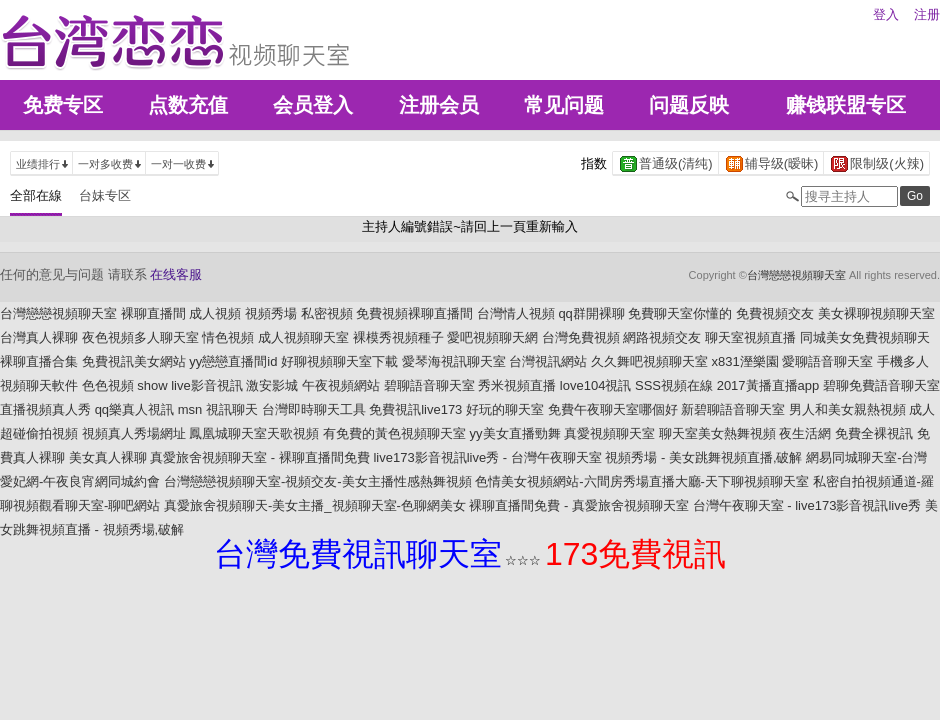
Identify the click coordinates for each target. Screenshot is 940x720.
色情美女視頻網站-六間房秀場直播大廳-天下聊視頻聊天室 (642, 481)
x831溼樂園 (745, 361)
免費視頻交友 (775, 313)
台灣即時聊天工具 (314, 409)
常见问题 (564, 105)
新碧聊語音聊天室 (733, 409)
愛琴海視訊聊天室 (454, 361)
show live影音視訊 (189, 385)
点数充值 (188, 105)
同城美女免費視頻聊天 (865, 337)
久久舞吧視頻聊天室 (649, 361)
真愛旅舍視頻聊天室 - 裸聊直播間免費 (260, 457)
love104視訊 (596, 385)
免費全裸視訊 (874, 433)
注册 (927, 14)
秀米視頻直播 (517, 385)
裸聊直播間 (153, 313)
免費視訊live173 (415, 409)
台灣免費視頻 (581, 337)
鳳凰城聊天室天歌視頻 (254, 433)
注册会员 (439, 105)
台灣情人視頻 (516, 313)
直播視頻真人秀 (45, 409)
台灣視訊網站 (548, 361)
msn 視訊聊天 (218, 409)
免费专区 (63, 105)
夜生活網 (805, 433)
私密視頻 (327, 313)
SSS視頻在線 (674, 385)
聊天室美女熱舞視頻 (717, 433)
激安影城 (272, 385)
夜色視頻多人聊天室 (140, 337)
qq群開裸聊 (591, 313)
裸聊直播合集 (39, 361)
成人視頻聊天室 (303, 337)
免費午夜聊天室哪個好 (613, 409)
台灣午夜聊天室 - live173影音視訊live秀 (807, 505)
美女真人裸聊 (108, 457)
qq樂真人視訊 (134, 409)
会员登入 (313, 105)
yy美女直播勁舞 (515, 433)
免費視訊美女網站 (134, 361)
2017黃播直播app (768, 385)
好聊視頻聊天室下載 (339, 361)
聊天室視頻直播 (750, 337)
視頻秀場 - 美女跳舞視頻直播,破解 (703, 457)
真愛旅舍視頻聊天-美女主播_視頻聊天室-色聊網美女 (315, 505)
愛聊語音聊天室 (827, 361)
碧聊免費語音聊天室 (881, 385)
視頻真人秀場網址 (134, 433)
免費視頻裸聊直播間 (414, 313)
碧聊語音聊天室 (429, 385)
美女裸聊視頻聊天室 (876, 313)
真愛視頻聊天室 (609, 433)
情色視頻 (228, 337)
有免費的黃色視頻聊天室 (394, 433)
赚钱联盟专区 (846, 105)
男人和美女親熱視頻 (847, 409)
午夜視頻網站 (341, 385)
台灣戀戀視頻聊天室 (796, 275)
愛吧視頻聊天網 (492, 337)
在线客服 (176, 274)
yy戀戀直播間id (233, 361)
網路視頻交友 (662, 337)
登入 (886, 14)
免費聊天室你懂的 (680, 313)
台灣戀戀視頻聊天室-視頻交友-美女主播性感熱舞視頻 (318, 481)
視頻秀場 (271, 313)
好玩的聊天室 (505, 409)
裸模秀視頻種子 (398, 337)
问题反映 (689, 105)
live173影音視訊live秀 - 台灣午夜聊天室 (487, 457)
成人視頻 (215, 313)
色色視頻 (108, 385)
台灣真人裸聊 (39, 337)
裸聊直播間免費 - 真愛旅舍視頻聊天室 (579, 505)
